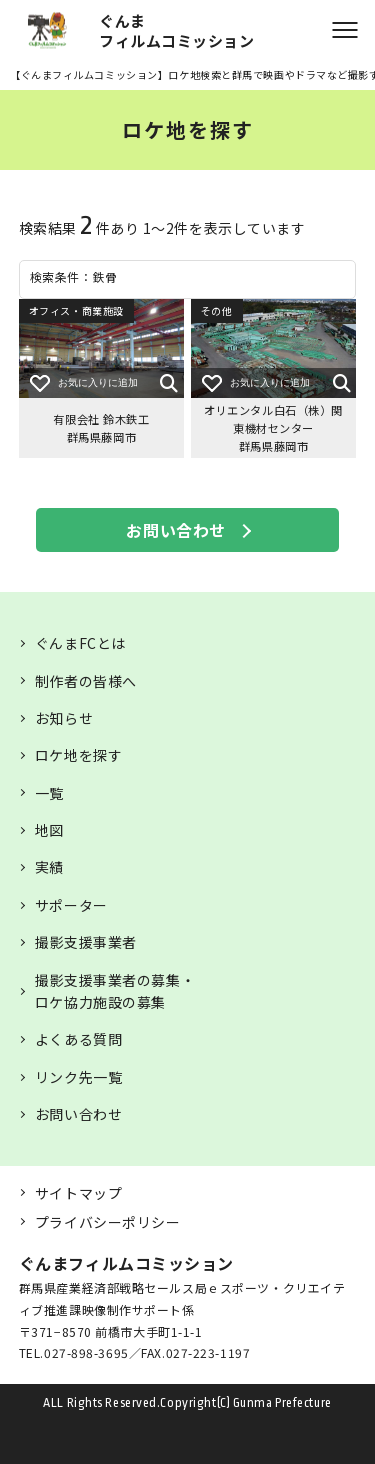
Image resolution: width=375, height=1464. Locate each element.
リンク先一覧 (78, 1077)
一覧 (49, 793)
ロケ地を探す (78, 755)
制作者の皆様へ (86, 681)
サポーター (71, 905)
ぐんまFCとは (80, 643)
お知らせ (64, 718)
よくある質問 (78, 1039)
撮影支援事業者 (86, 942)
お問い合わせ (175, 530)
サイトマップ (78, 1193)
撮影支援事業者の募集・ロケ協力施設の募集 (115, 991)
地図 (49, 830)
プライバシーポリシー (108, 1222)
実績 (49, 867)
